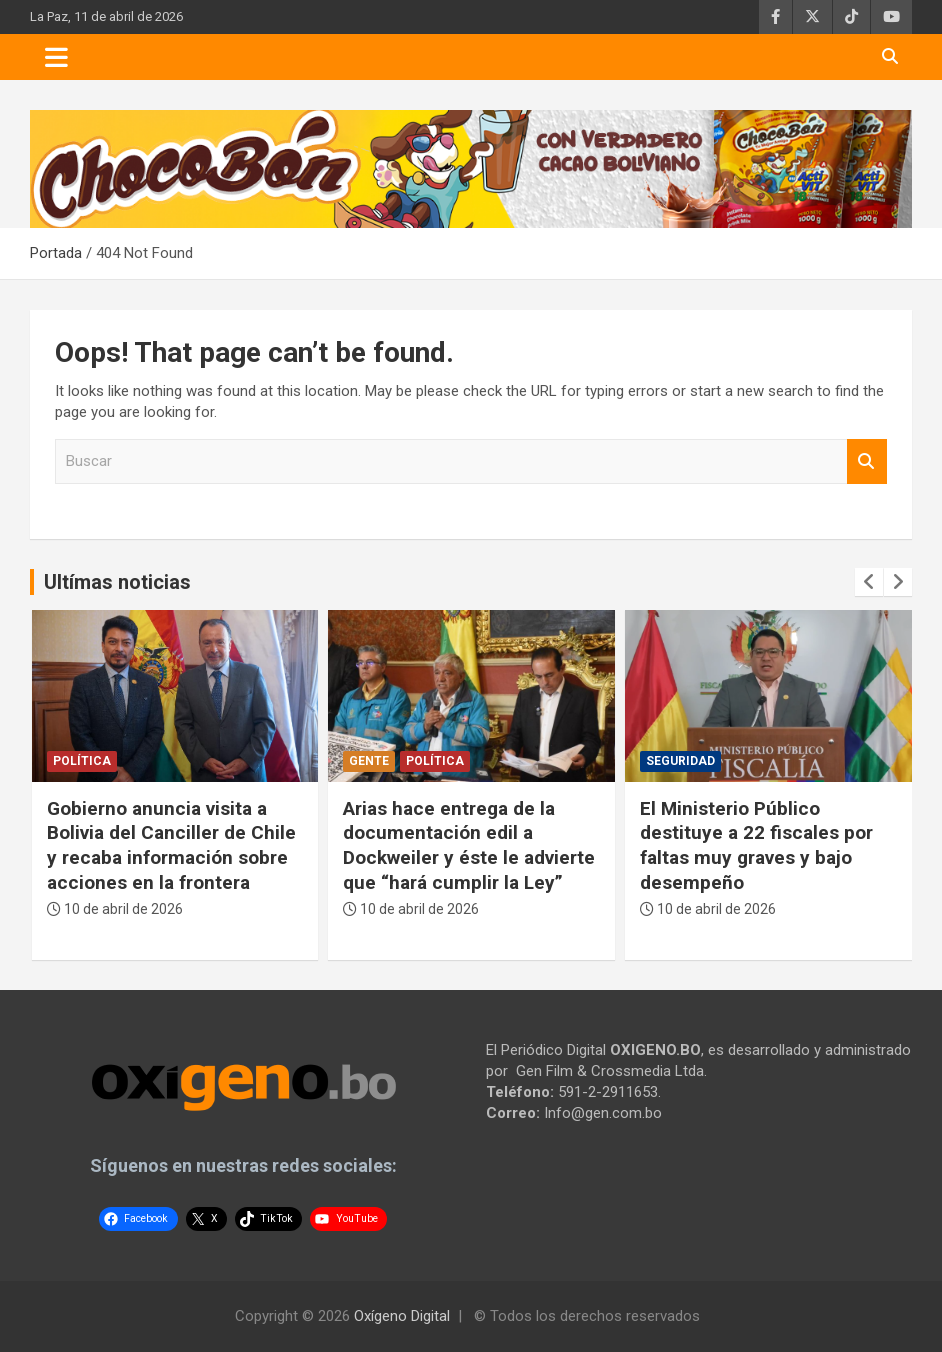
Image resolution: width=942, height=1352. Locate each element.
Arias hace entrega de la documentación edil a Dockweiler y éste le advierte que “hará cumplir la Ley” (469, 845)
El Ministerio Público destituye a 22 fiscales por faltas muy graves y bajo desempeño (756, 845)
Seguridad (680, 761)
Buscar (867, 461)
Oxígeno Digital (402, 1316)
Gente (369, 761)
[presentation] (869, 582)
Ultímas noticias (117, 582)
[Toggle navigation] (56, 57)
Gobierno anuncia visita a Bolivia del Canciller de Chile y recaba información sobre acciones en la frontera (171, 845)
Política (82, 761)
